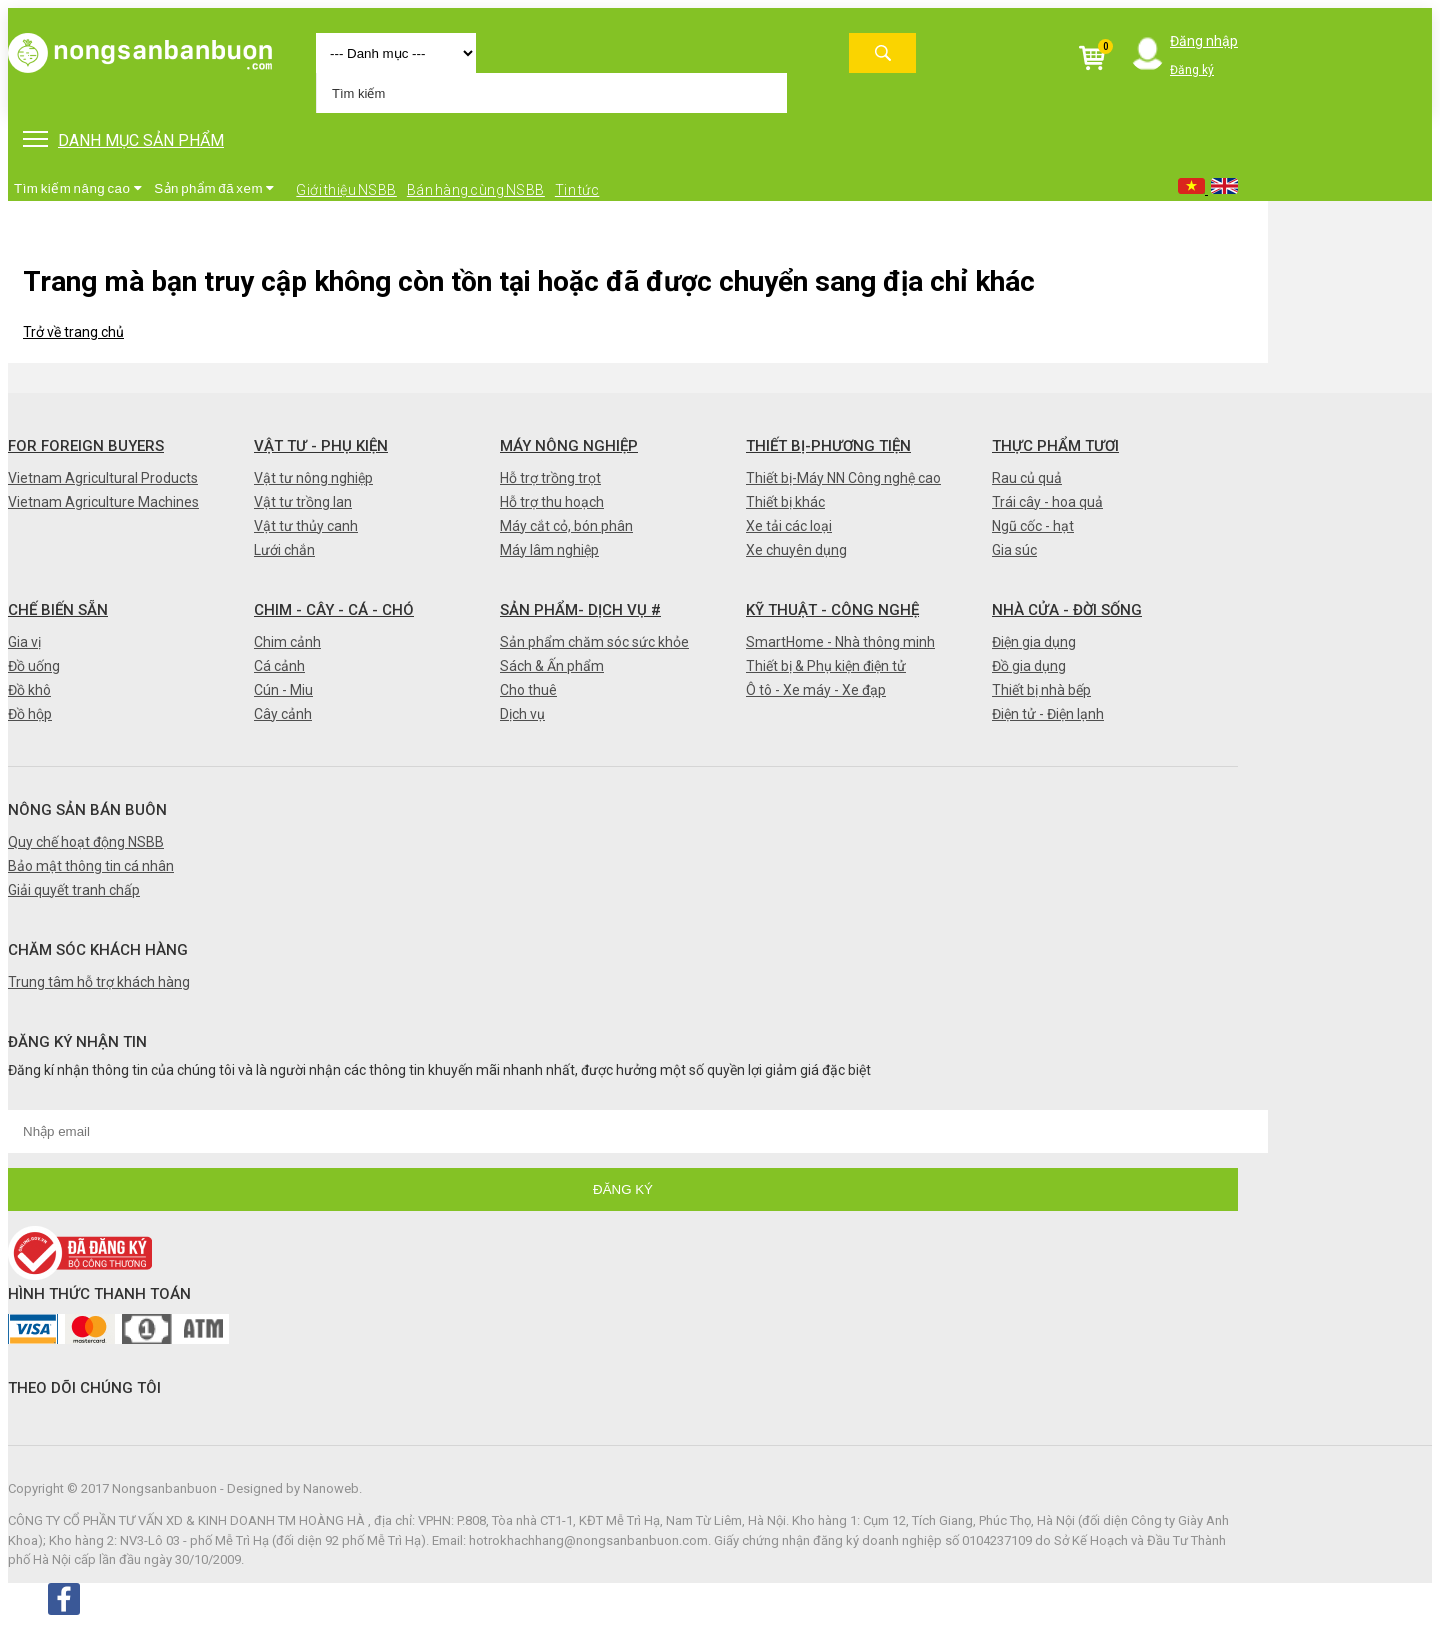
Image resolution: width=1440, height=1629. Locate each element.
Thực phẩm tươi (1055, 446)
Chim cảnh (287, 642)
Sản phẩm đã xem (214, 188)
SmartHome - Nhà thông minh (840, 642)
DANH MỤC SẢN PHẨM (123, 140)
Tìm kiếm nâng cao (78, 188)
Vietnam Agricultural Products (103, 478)
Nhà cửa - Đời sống (1067, 610)
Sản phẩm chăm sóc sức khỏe (594, 642)
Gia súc (1014, 550)
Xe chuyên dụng (796, 550)
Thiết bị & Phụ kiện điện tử (826, 666)
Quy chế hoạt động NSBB (86, 842)
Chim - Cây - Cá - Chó (334, 610)
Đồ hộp (30, 714)
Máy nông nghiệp (569, 446)
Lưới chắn (284, 550)
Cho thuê (528, 690)
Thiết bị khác (785, 502)
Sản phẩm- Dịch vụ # (580, 610)
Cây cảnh (283, 714)
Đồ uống (34, 666)
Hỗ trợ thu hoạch (552, 502)
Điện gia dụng (1034, 642)
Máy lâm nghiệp (549, 550)
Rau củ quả (1027, 478)
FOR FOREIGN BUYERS (86, 446)
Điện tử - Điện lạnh (1048, 714)
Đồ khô (29, 690)
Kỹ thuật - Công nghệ (832, 610)
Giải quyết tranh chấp (74, 890)
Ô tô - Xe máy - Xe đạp (816, 690)
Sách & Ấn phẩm (552, 666)
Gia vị (24, 642)
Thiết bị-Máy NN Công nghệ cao (843, 478)
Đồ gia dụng (1029, 666)
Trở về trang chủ (73, 332)
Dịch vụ (522, 714)
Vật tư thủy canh (306, 526)
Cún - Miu (283, 690)
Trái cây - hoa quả (1047, 502)
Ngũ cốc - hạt (1033, 526)
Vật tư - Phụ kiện (321, 446)
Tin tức (577, 190)
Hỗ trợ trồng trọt (550, 478)
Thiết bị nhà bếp (1041, 690)
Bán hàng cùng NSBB (476, 190)
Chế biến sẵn (58, 610)
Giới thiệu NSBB (346, 190)
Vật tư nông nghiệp (313, 478)
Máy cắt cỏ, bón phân (566, 526)
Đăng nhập (1204, 41)
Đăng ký (1192, 70)
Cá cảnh (279, 666)
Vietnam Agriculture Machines (103, 502)
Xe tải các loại (789, 526)
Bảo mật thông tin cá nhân (91, 866)
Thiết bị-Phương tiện (828, 446)
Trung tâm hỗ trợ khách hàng (99, 982)
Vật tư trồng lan (303, 502)
